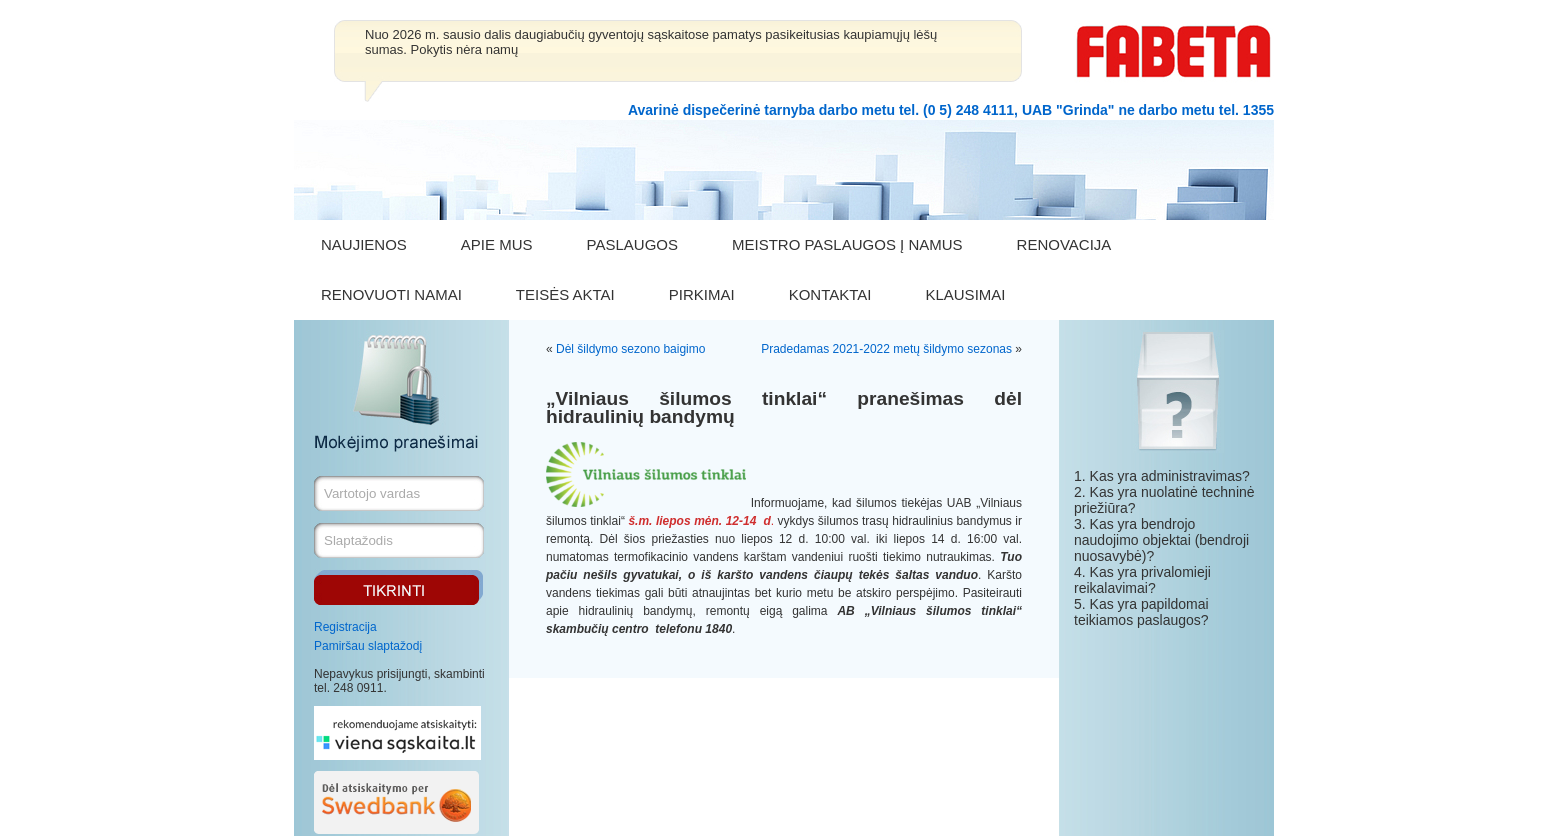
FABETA (1174, 51)
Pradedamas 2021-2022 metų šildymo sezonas (886, 349)
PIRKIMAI (702, 294)
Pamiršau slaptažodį (368, 646)
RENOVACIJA (1064, 244)
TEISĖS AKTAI (565, 294)
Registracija (345, 627)
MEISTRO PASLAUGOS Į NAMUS (847, 244)
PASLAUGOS (632, 244)
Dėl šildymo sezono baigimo (630, 349)
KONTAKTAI (830, 294)
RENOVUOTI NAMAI (391, 294)
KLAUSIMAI (965, 294)
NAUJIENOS (364, 244)
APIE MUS (497, 244)
